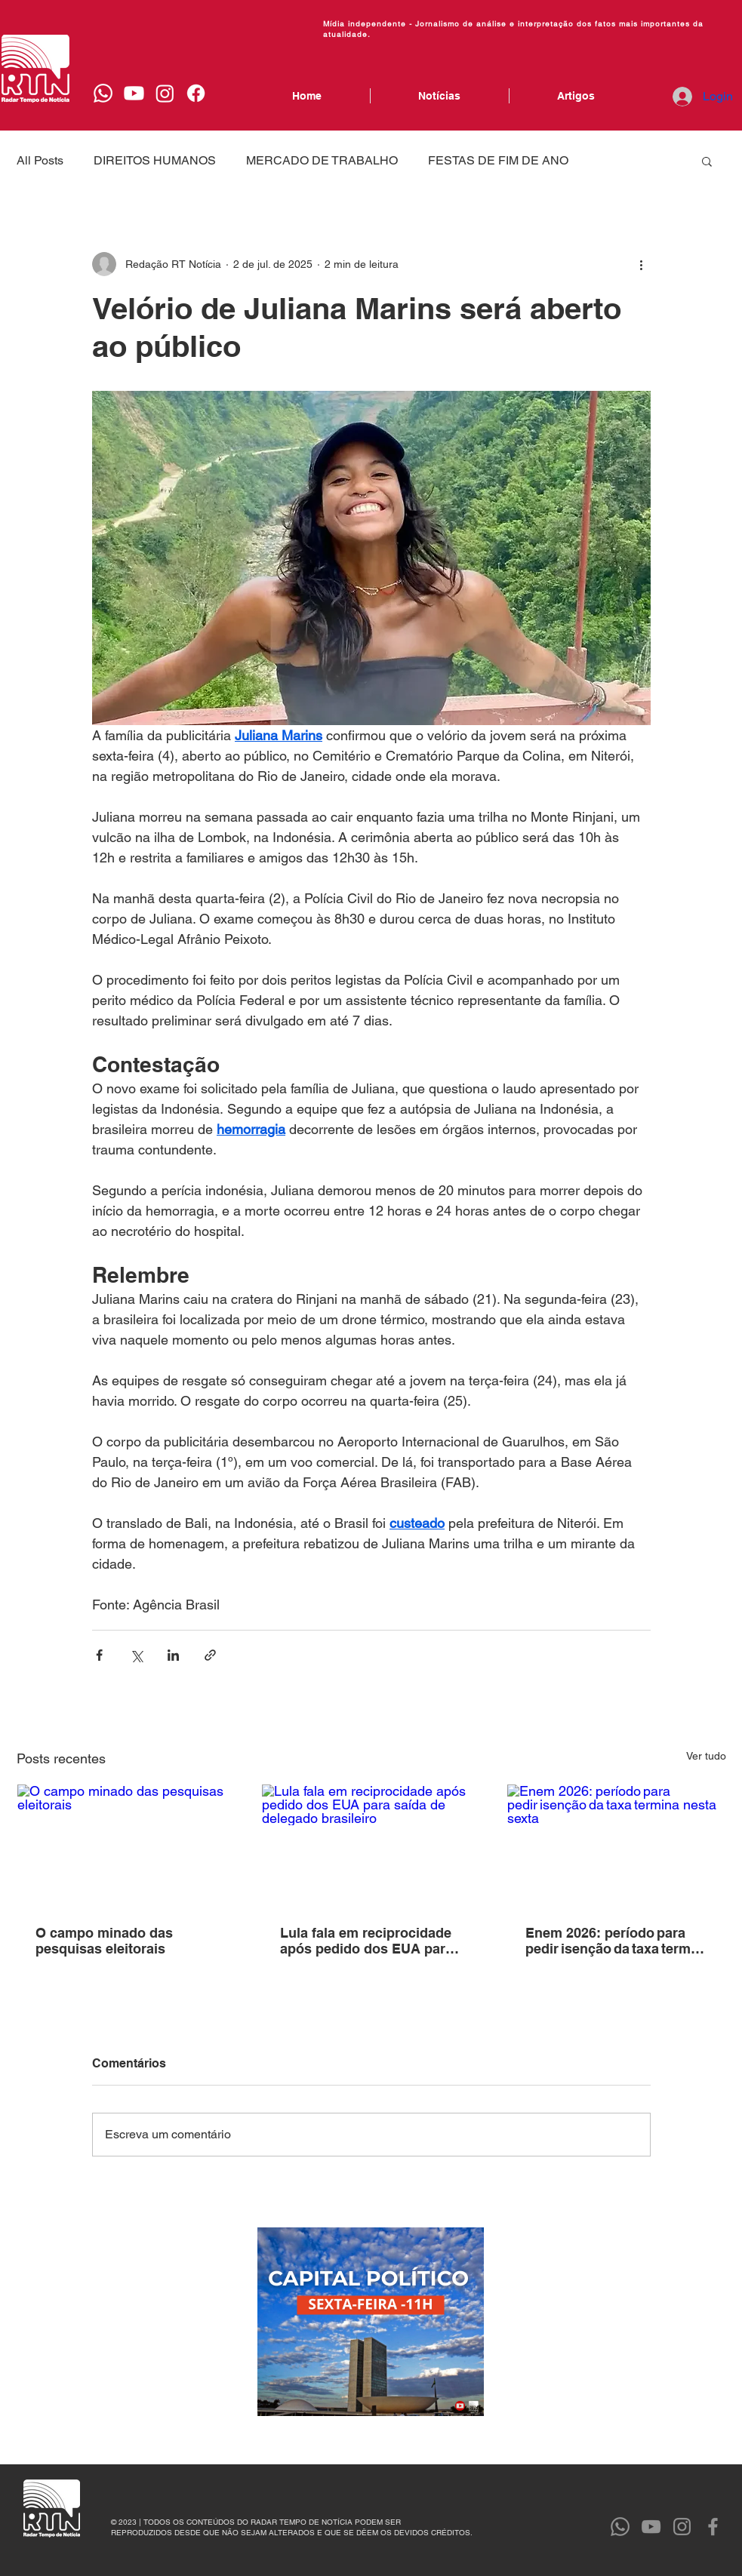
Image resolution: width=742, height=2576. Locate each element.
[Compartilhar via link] (210, 1655)
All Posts (40, 160)
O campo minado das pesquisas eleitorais (104, 1941)
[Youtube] (134, 93)
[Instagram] (165, 93)
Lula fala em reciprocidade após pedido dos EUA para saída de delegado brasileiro (366, 1941)
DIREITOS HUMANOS (155, 160)
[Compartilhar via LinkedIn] (173, 1655)
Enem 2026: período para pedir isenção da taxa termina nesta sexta (614, 1941)
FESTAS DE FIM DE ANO (498, 160)
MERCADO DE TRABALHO (322, 160)
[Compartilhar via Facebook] (99, 1655)
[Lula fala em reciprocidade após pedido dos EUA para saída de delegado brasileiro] (371, 1845)
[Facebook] (196, 93)
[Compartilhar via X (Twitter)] (136, 1655)
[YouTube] (651, 2526)
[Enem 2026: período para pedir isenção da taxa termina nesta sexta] (616, 1845)
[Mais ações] (642, 264)
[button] (707, 161)
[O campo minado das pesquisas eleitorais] (126, 1845)
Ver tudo (706, 1756)
